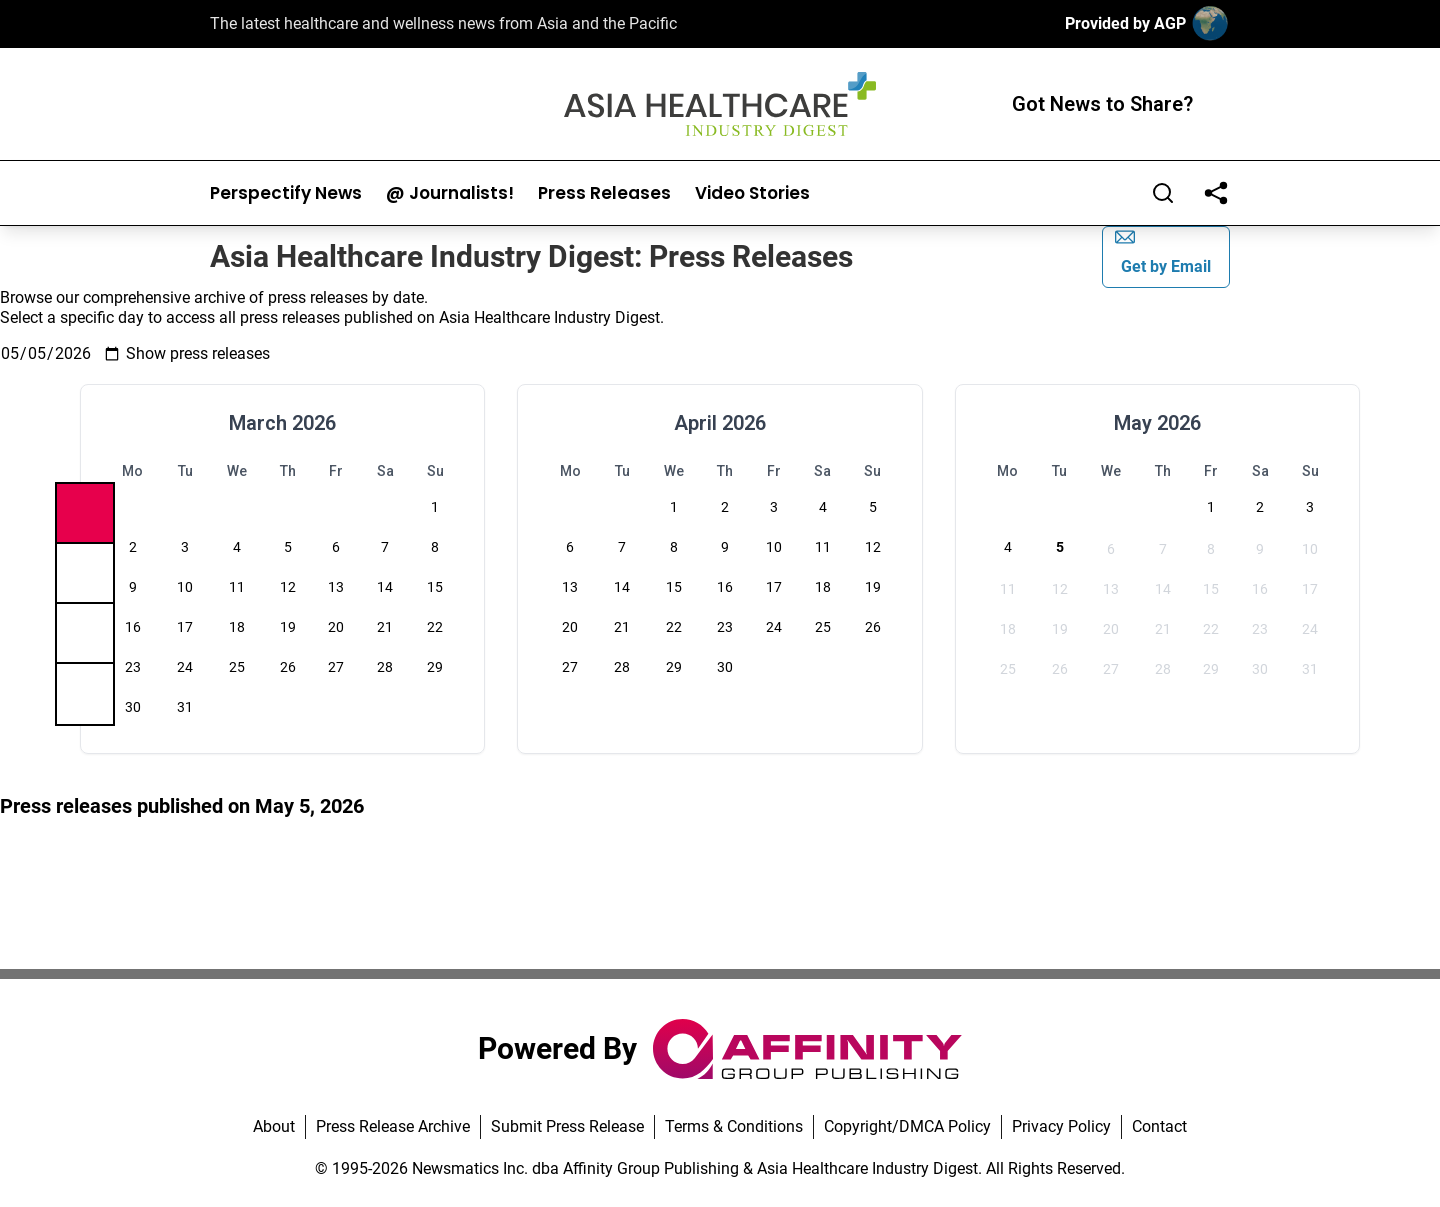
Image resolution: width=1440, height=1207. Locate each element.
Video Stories (752, 193)
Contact (1159, 1126)
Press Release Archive (393, 1126)
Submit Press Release (567, 1126)
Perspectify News (286, 193)
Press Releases (604, 193)
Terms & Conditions (734, 1126)
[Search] (1163, 193)
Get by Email (1163, 251)
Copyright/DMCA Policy (907, 1126)
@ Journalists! (450, 193)
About (274, 1126)
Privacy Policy (1061, 1126)
